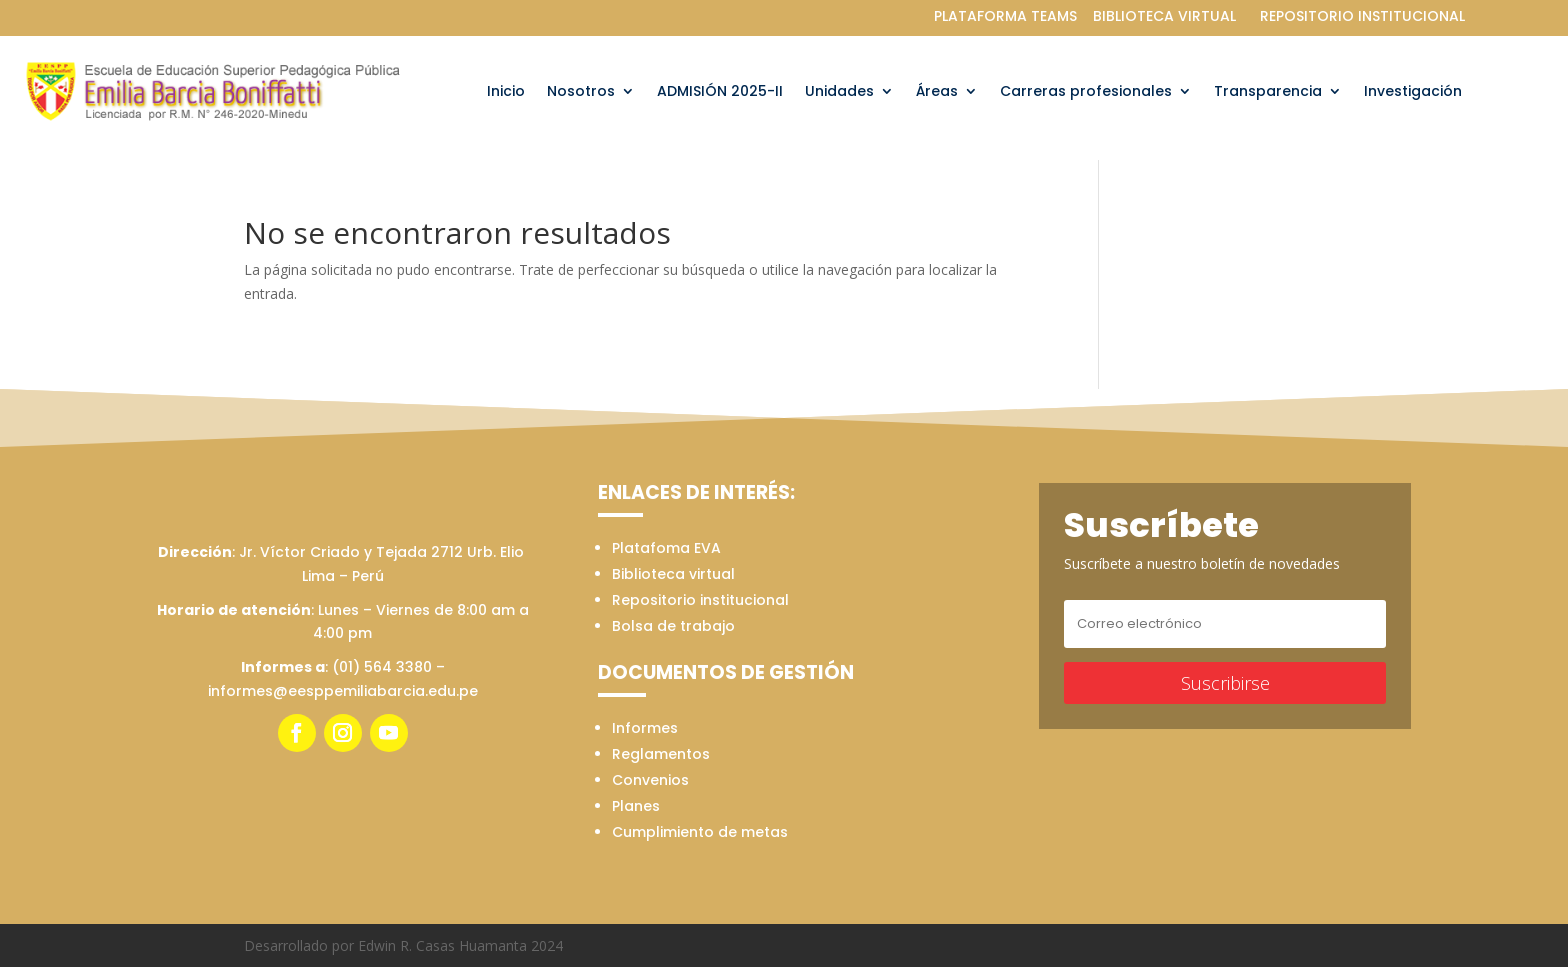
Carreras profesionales (1086, 92)
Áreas (937, 92)
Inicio (506, 92)
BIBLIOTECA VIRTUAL (1164, 16)
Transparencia (1268, 92)
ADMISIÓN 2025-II (720, 92)
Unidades (839, 92)
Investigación (1413, 92)
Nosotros (581, 92)
